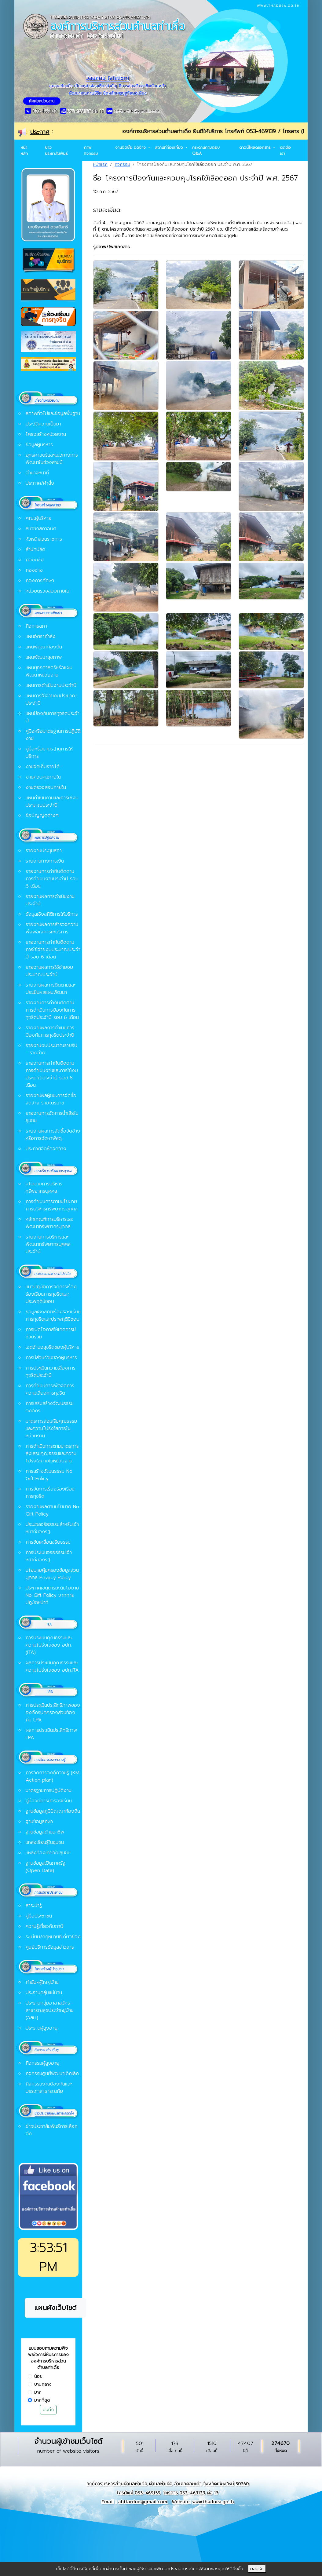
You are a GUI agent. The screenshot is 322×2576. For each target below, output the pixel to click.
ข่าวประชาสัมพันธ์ (56, 150)
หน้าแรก (100, 164)
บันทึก (48, 2409)
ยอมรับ (257, 2569)
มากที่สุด (42, 2400)
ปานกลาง (43, 2384)
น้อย (38, 2376)
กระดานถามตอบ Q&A (206, 150)
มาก (38, 2392)
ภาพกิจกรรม (91, 150)
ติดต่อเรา (285, 150)
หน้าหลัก (24, 150)
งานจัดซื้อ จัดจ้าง (131, 147)
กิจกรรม (122, 164)
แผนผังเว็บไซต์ (55, 2308)
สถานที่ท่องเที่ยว (170, 147)
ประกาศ (39, 132)
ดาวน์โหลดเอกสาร (255, 147)
